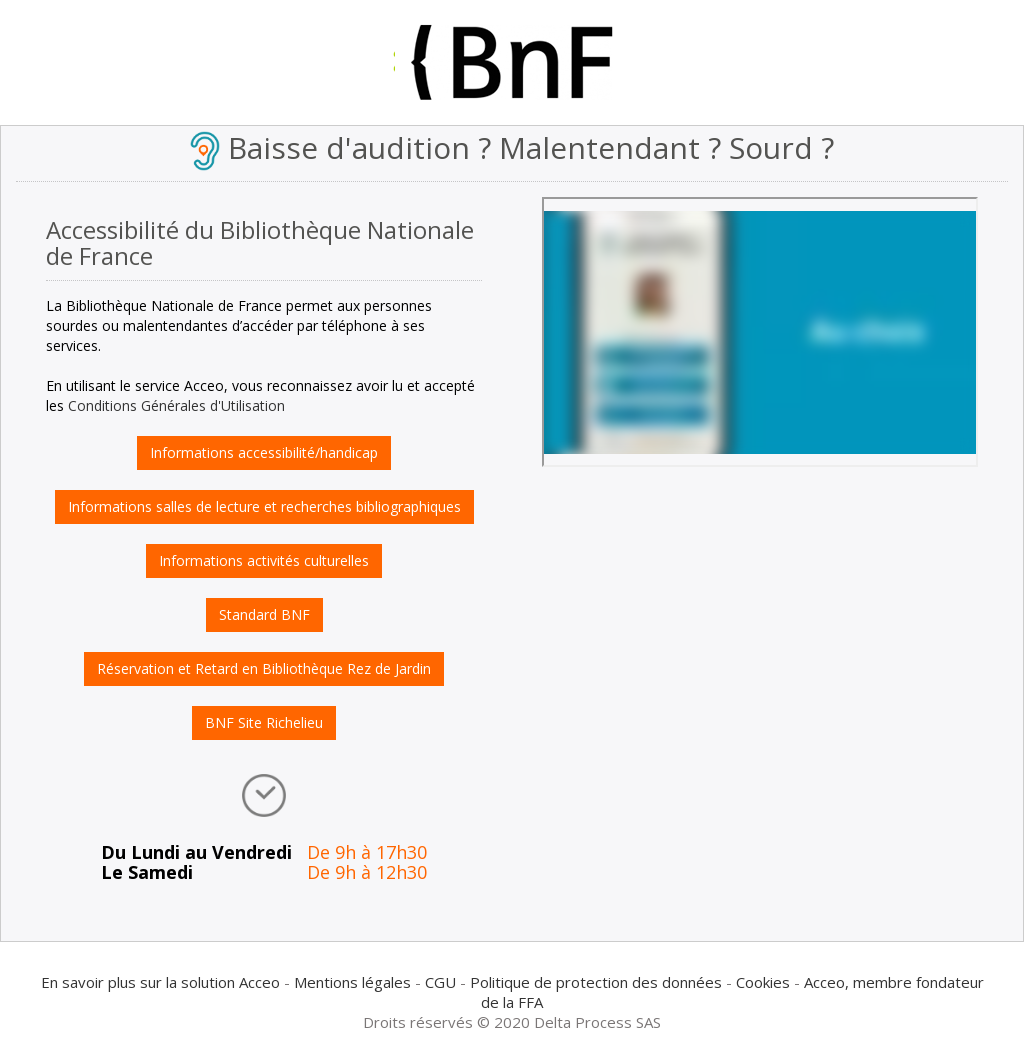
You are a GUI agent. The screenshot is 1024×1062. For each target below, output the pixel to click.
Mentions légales (352, 982)
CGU (440, 982)
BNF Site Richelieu (264, 722)
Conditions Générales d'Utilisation (176, 405)
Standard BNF (264, 614)
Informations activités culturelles (264, 560)
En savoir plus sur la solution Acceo (160, 982)
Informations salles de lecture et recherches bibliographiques (264, 506)
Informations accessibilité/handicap (264, 452)
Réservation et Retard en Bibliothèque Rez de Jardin (264, 668)
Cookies (763, 982)
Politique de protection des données (596, 982)
